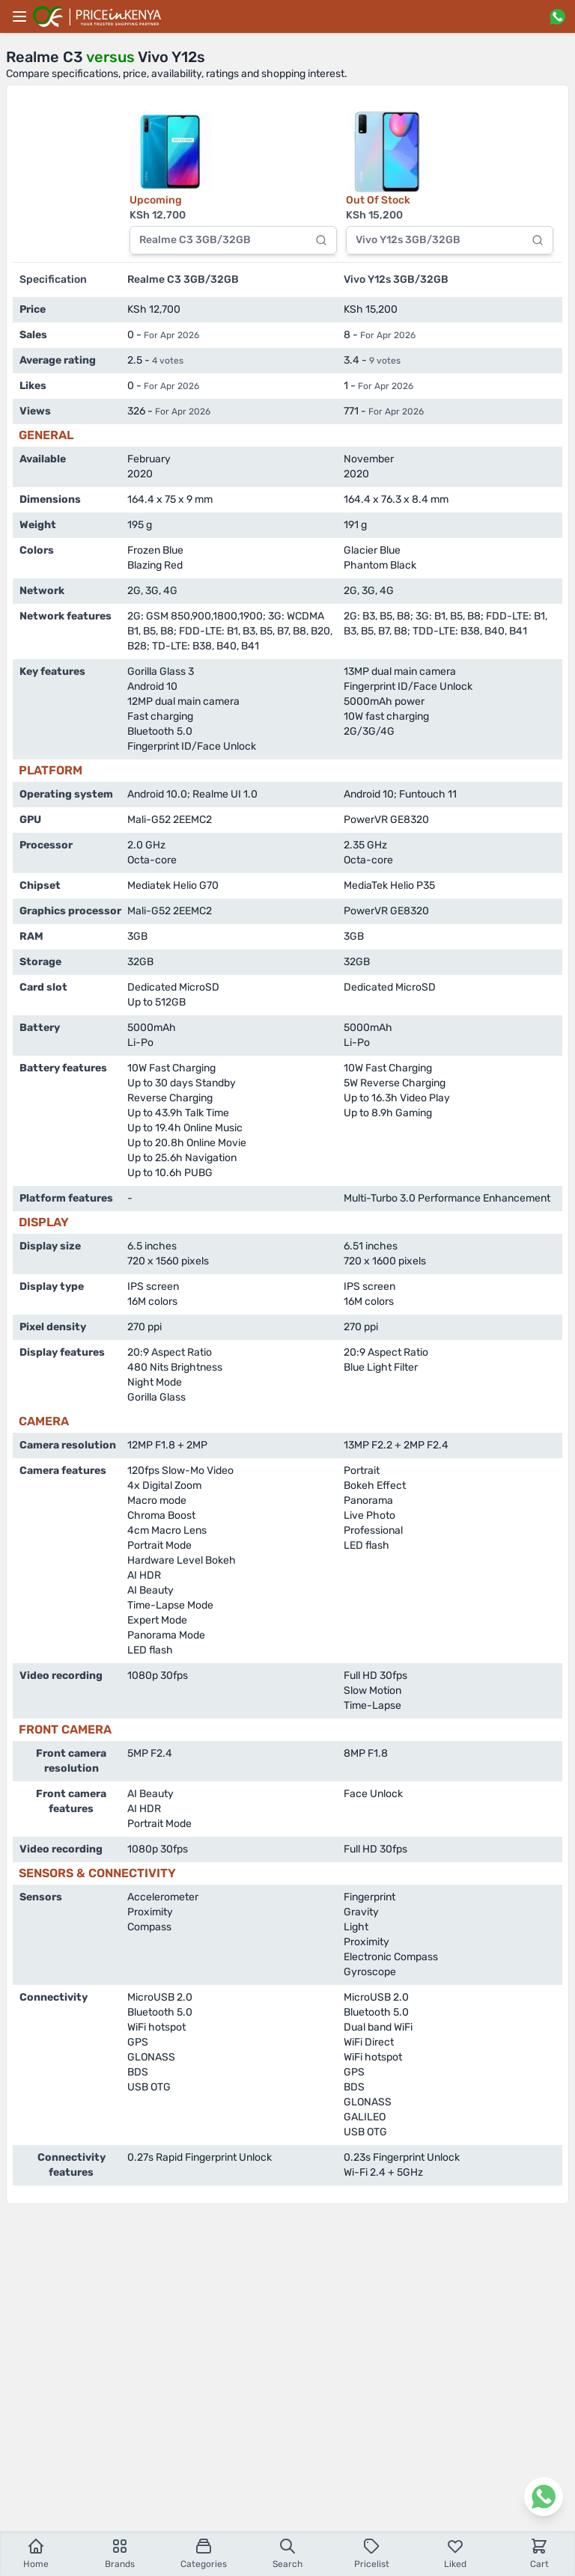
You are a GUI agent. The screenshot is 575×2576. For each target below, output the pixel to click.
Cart (539, 2553)
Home (36, 2553)
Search (287, 2553)
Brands (120, 2553)
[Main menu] (19, 16)
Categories (203, 2553)
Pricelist (371, 2553)
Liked (455, 2553)
